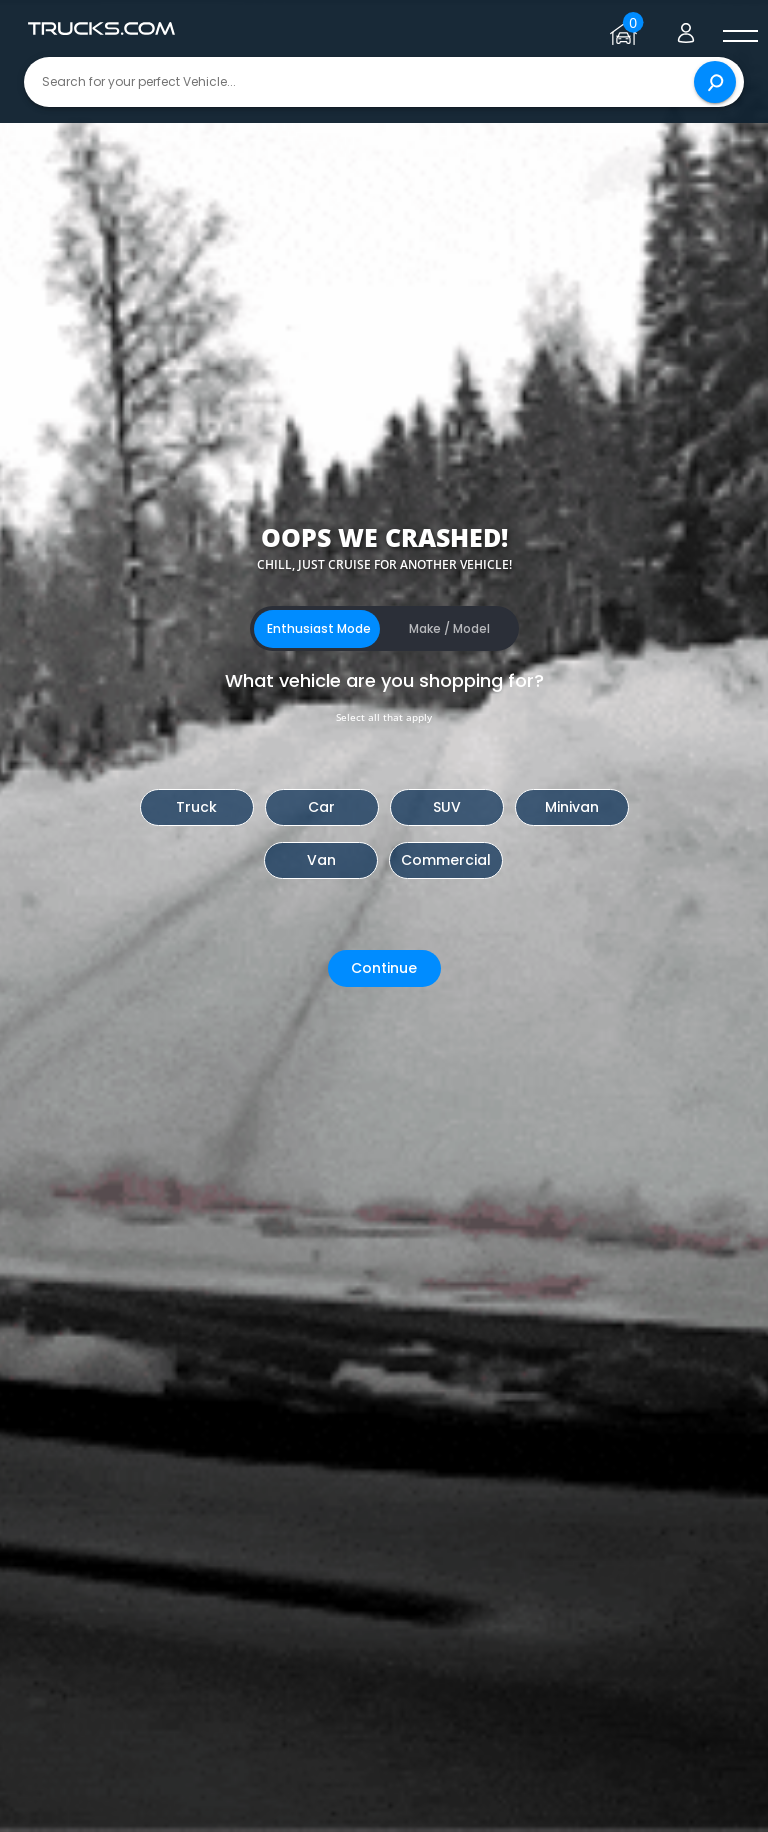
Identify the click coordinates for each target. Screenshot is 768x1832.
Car (321, 807)
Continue (384, 968)
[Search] (715, 82)
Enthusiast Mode (319, 628)
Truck (196, 807)
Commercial (446, 860)
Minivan (572, 807)
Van (321, 860)
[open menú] (740, 37)
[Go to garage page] (626, 29)
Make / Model (449, 628)
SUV (447, 807)
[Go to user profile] (686, 29)
